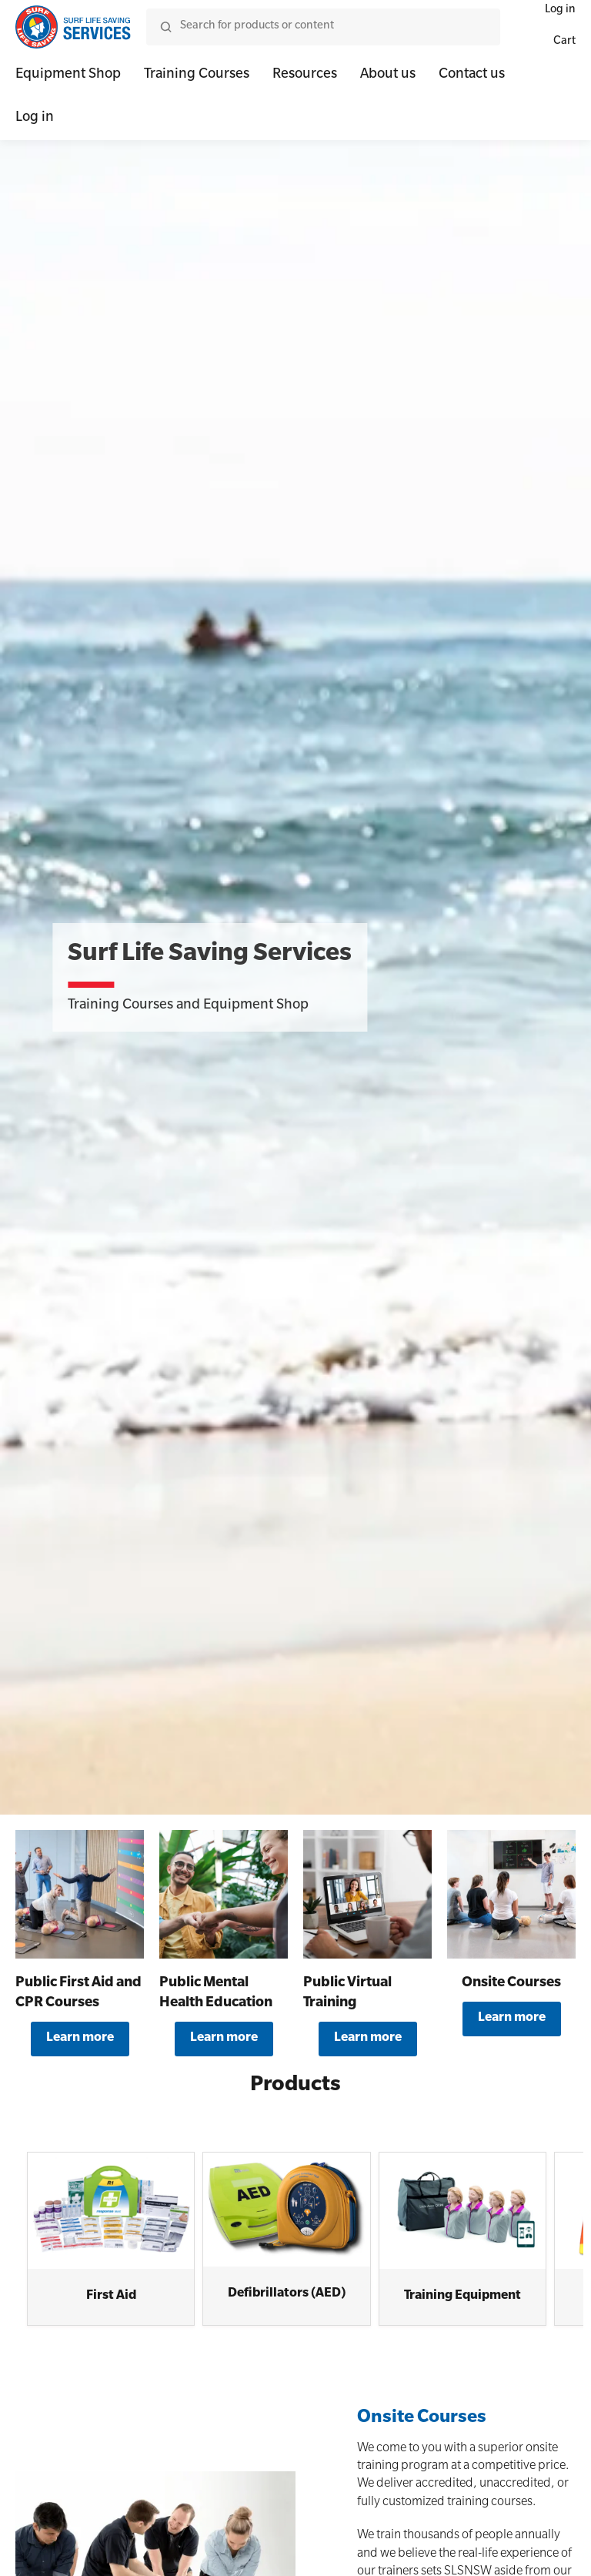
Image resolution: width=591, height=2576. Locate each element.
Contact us (472, 75)
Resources (304, 75)
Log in (34, 118)
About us (388, 75)
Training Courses (196, 75)
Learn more (80, 2039)
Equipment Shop (68, 75)
